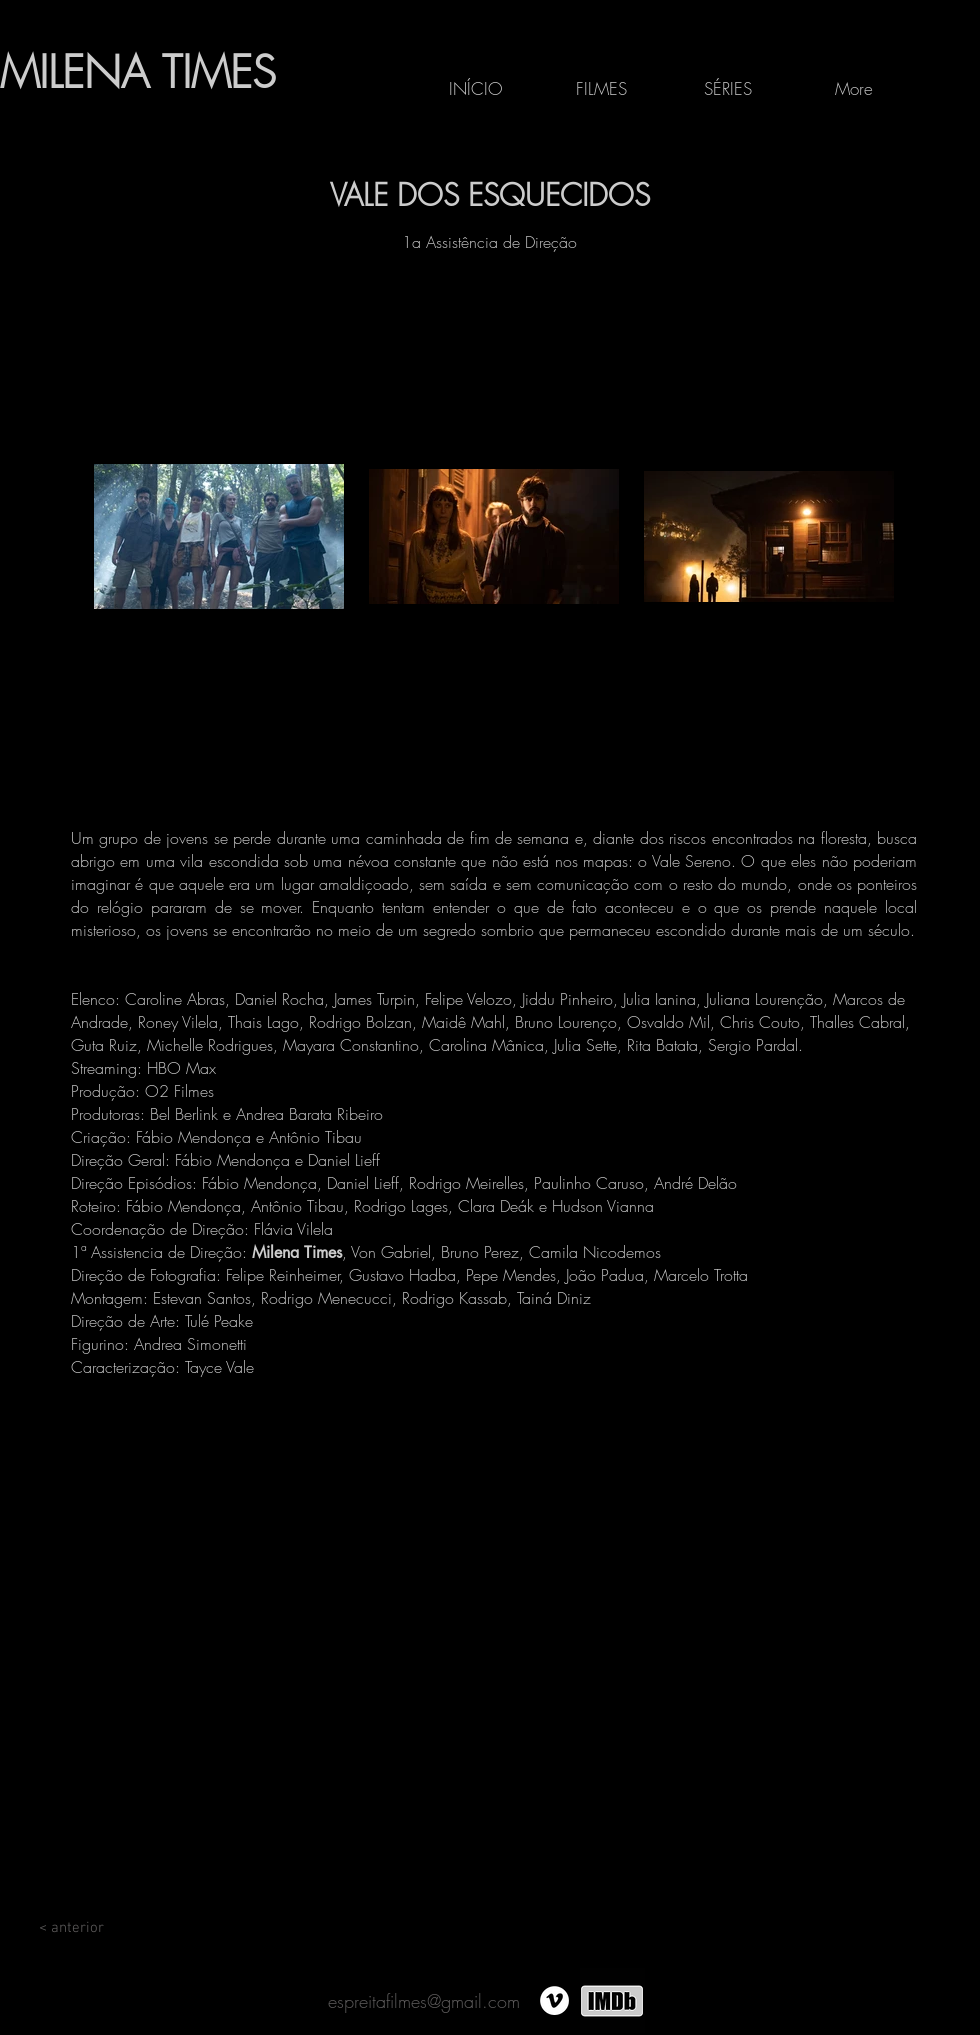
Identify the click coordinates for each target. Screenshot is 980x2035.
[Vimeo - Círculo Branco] (554, 2000)
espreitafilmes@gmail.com (424, 2001)
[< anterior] (71, 1928)
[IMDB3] (612, 2000)
